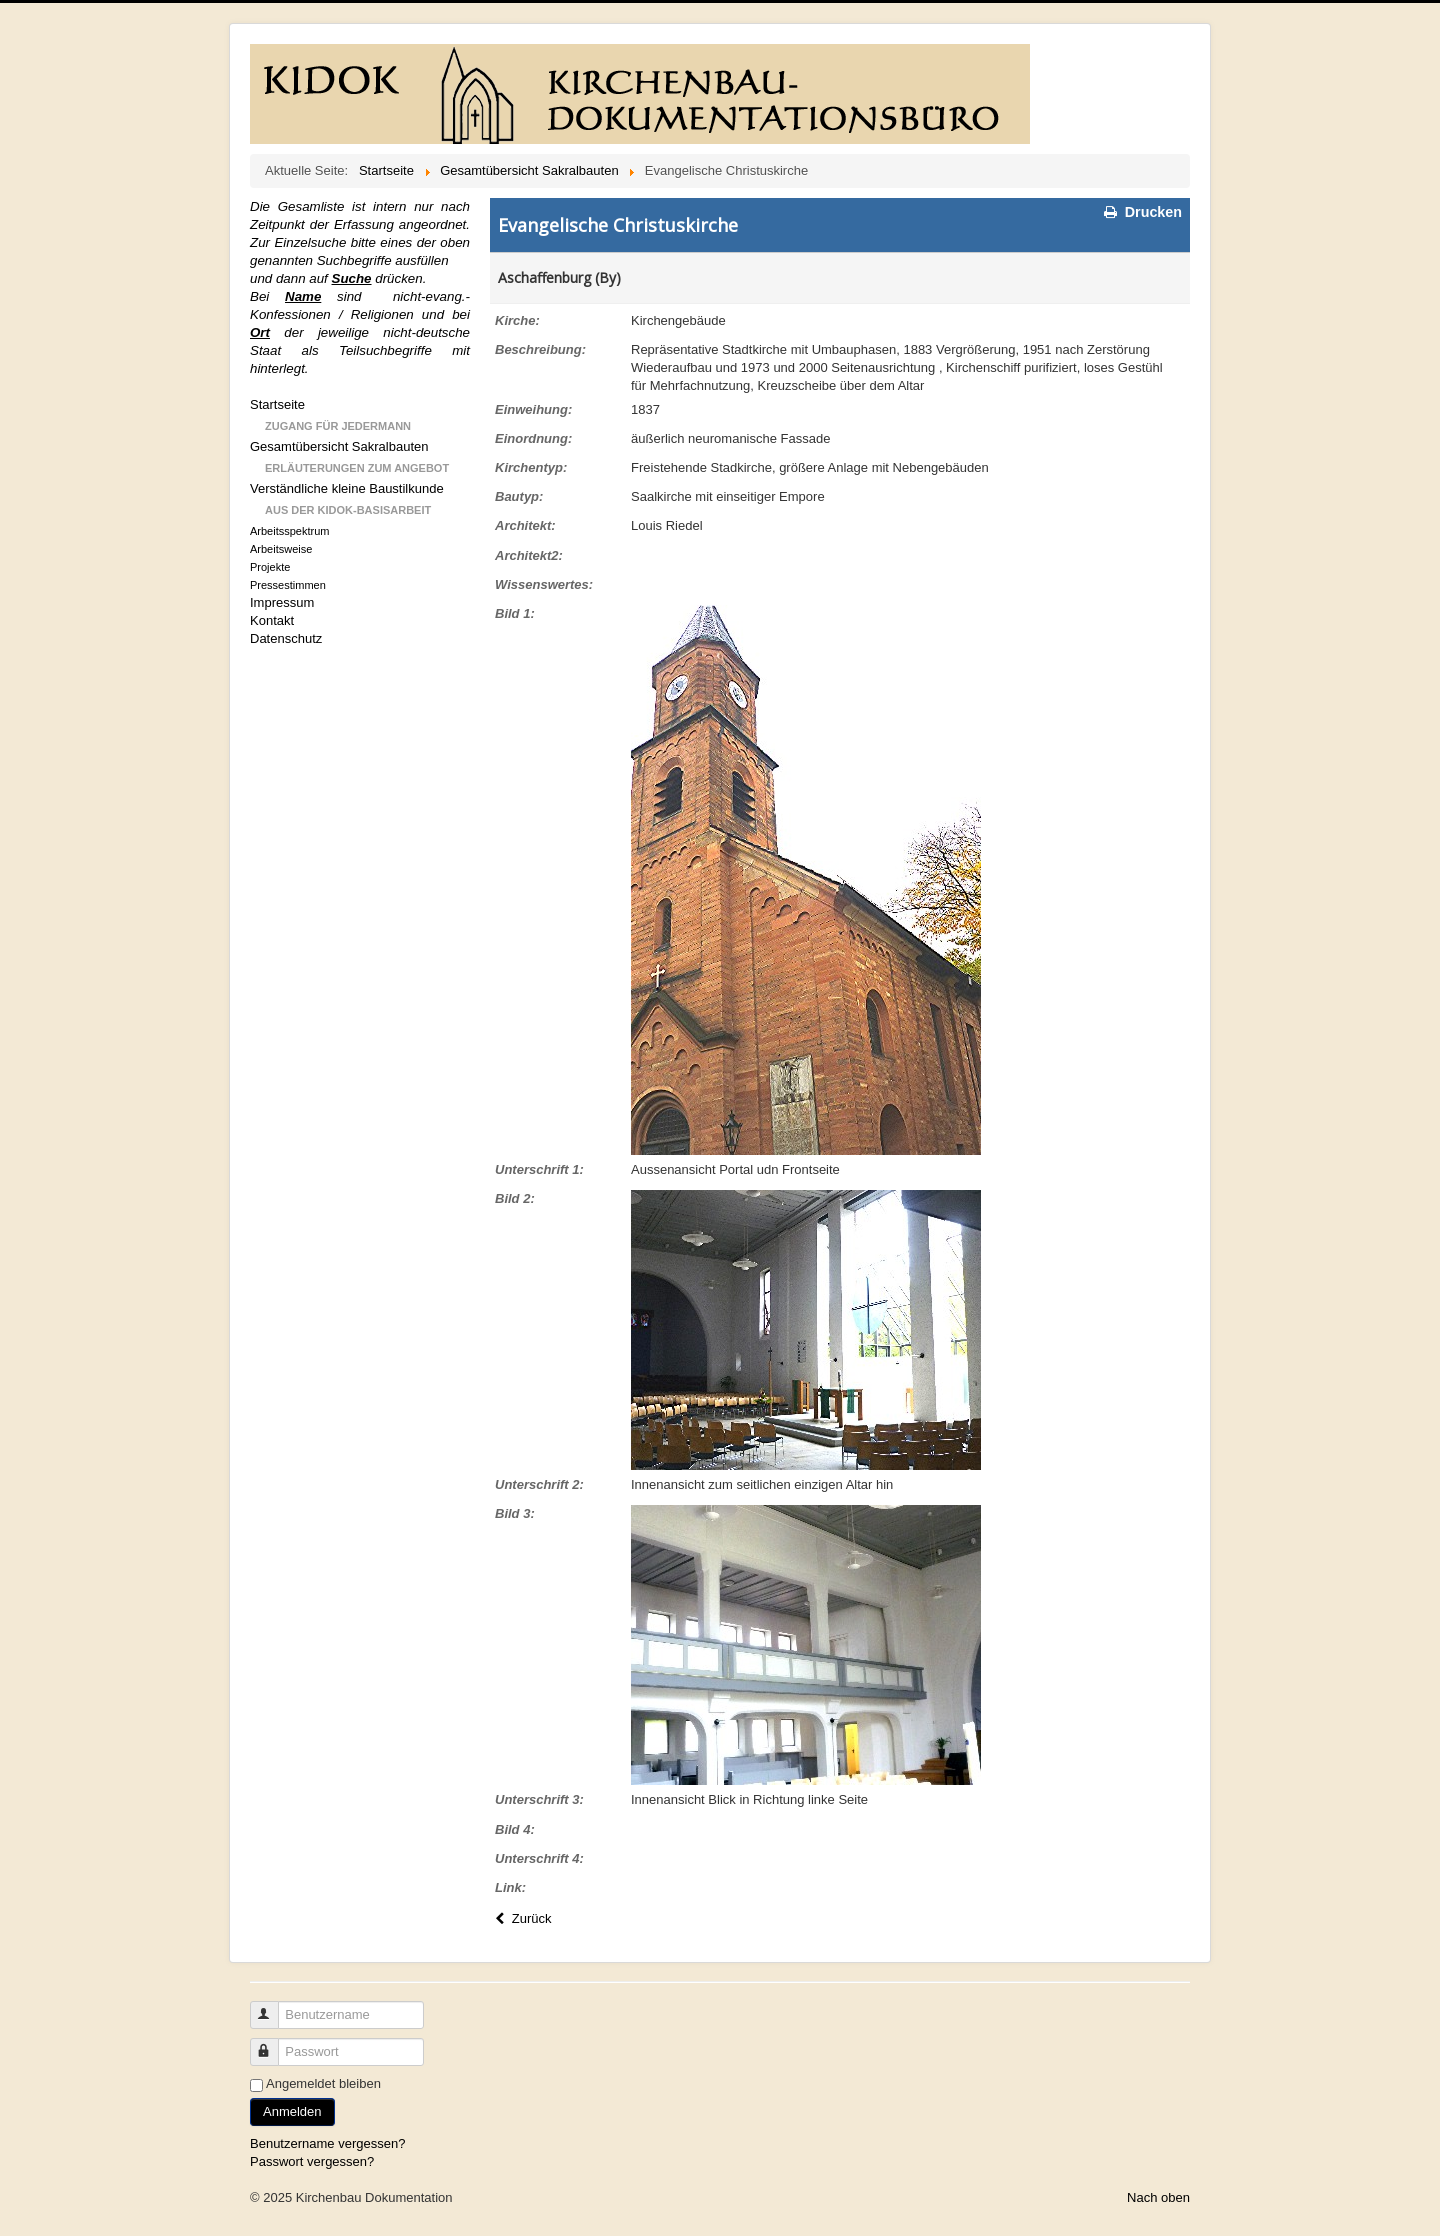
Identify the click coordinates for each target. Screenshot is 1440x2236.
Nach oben (1158, 2197)
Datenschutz (286, 638)
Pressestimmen (288, 585)
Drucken (1141, 212)
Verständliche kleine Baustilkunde (347, 488)
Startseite (277, 404)
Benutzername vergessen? (327, 2143)
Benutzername (273, 2006)
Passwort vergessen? (312, 2161)
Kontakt (272, 620)
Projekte (270, 567)
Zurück (521, 1918)
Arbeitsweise (281, 549)
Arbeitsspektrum (289, 531)
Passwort (273, 2043)
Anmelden (292, 2111)
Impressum (282, 602)
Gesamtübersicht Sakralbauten (339, 446)
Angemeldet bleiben (323, 2083)
